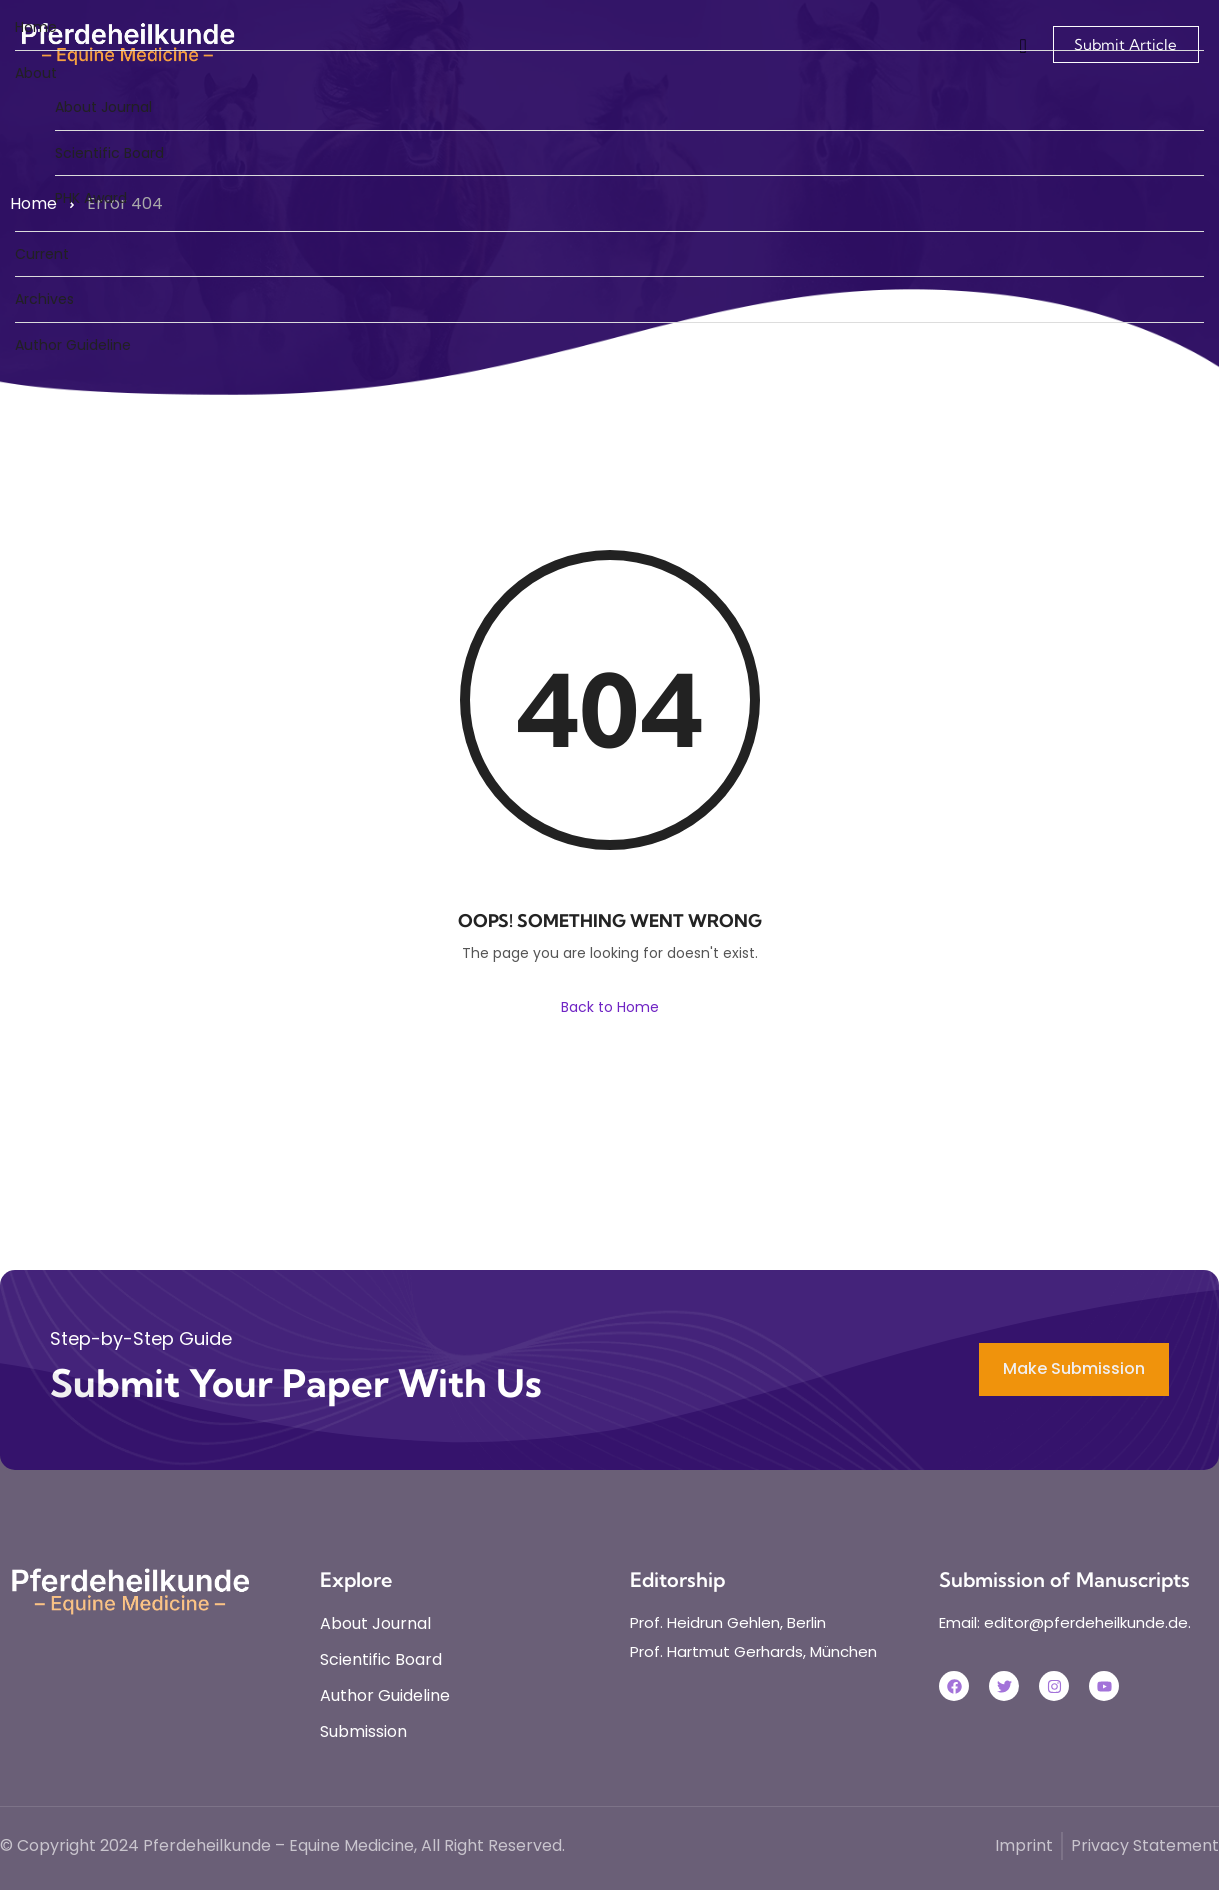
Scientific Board (109, 153)
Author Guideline (73, 345)
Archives (44, 299)
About (36, 73)
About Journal (103, 107)
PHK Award (91, 198)
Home (36, 27)
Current (42, 254)
